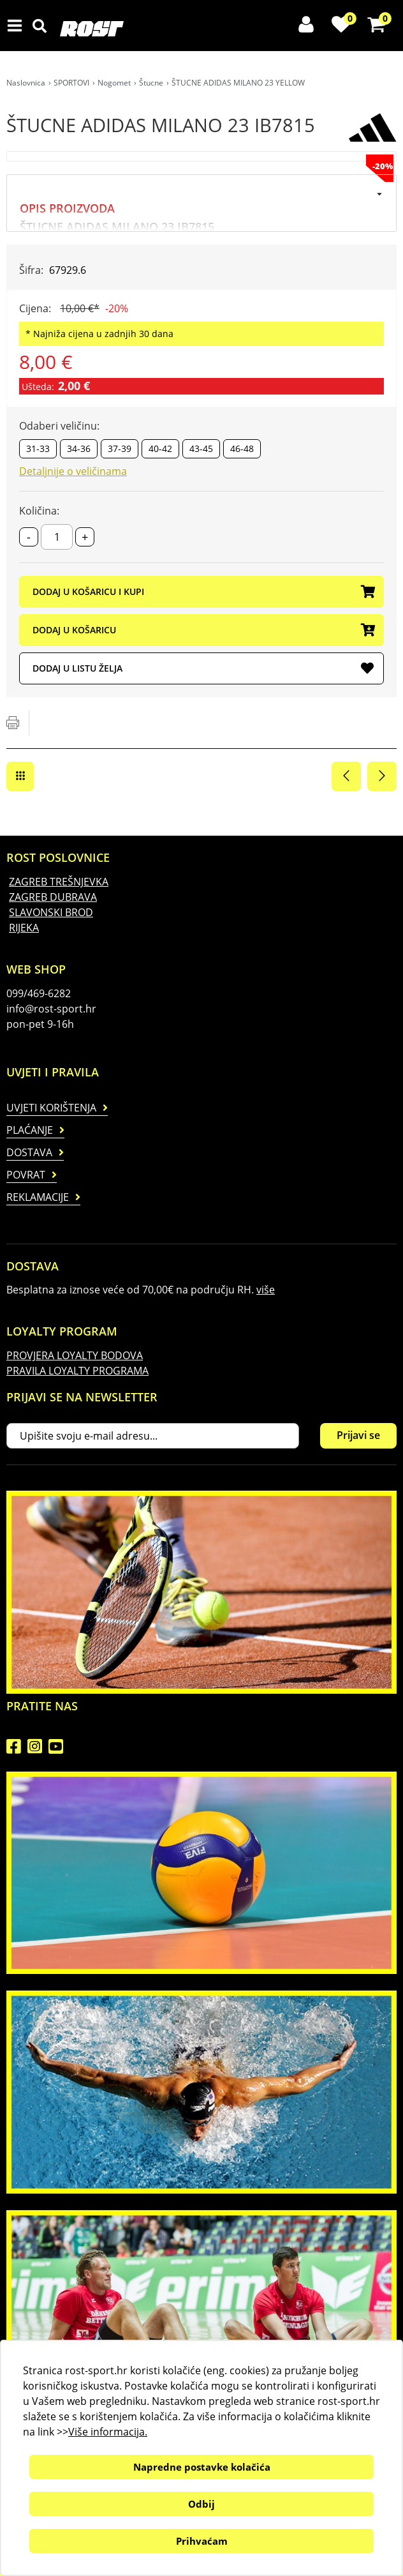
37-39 (119, 448)
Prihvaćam (202, 2541)
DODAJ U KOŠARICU (203, 631)
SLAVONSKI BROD (51, 912)
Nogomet (114, 82)
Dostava (29, 1152)
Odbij (201, 2503)
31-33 (38, 448)
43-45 (201, 448)
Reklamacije (37, 1197)
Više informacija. (107, 2432)
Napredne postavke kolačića (201, 2466)
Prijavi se (358, 1435)
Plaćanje (29, 1130)
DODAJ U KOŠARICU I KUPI (203, 592)
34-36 (79, 448)
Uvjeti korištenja (51, 1108)
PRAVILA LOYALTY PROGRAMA (77, 1371)
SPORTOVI (71, 82)
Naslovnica (25, 82)
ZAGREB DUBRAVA (53, 897)
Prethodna (346, 776)
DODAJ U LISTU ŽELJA (203, 669)
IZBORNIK (17, 25)
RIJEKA (24, 928)
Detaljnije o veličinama (73, 471)
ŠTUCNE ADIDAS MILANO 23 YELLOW (238, 82)
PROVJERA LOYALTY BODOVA (74, 1355)
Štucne (151, 82)
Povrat (25, 1175)
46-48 (242, 448)
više (265, 1290)
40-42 (160, 448)
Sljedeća (382, 776)
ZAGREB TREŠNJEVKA (58, 882)
